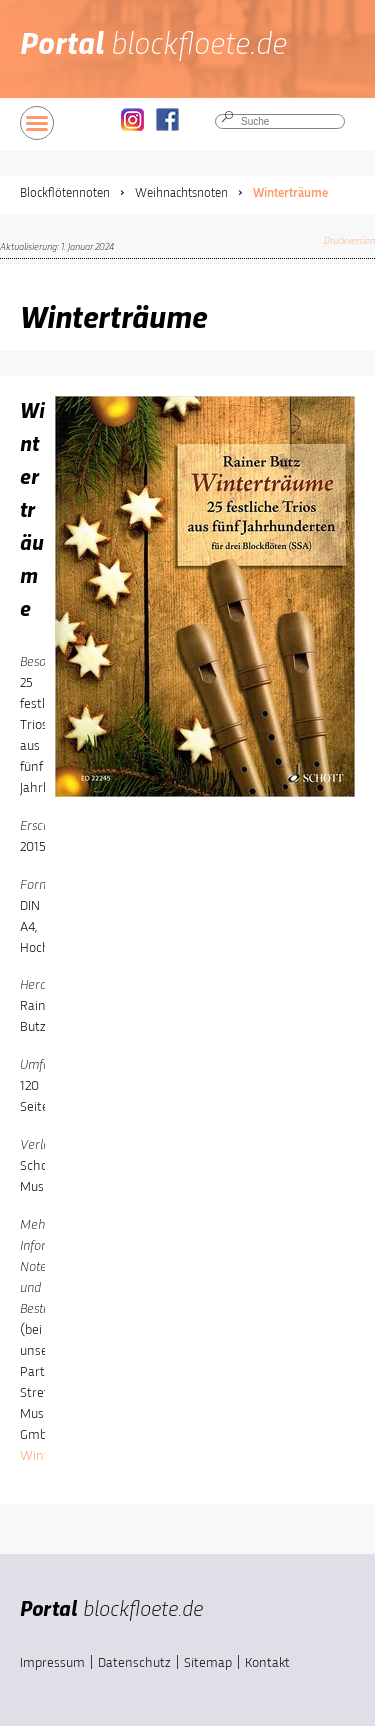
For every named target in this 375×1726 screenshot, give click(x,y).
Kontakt (267, 1663)
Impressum (52, 1663)
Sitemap (208, 1663)
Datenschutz (134, 1663)
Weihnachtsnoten (181, 193)
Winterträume (290, 193)
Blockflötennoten (65, 193)
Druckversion (349, 241)
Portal (153, 46)
